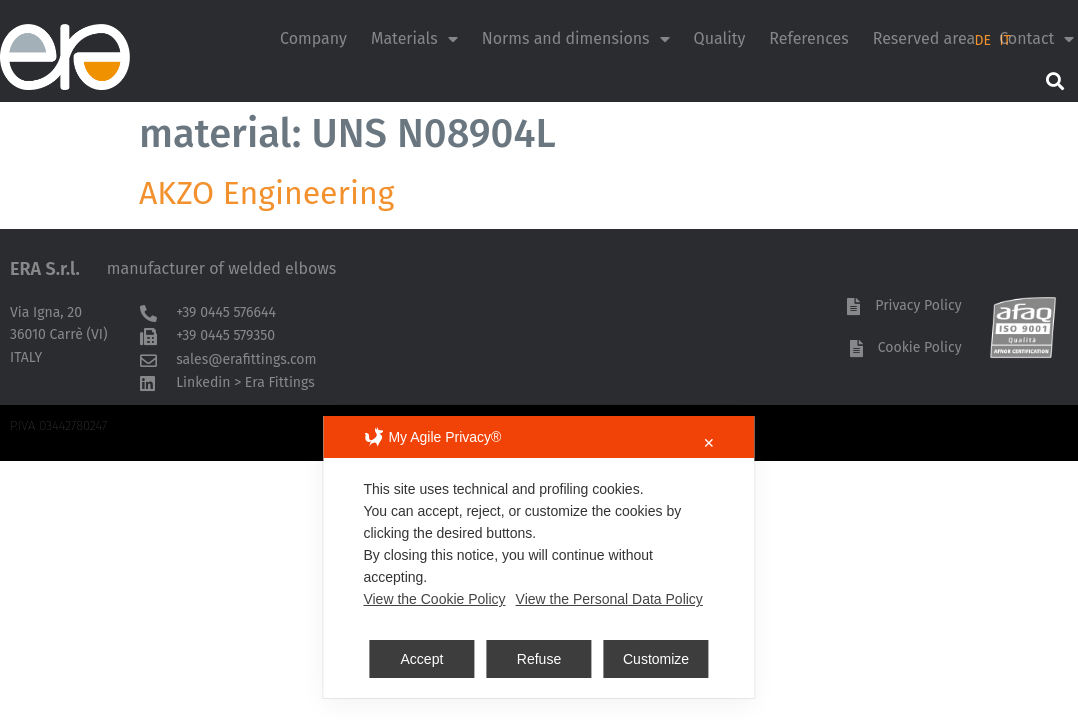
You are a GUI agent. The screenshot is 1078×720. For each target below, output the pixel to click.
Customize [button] (656, 659)
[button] (1054, 80)
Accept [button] (422, 659)
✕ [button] (709, 443)
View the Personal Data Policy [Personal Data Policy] (609, 599)
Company (313, 38)
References (808, 38)
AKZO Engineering (266, 193)
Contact (1036, 39)
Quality (720, 38)
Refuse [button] (539, 659)
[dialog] (538, 557)
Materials (414, 39)
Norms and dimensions (576, 39)
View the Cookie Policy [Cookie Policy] (434, 599)
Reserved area (924, 38)
